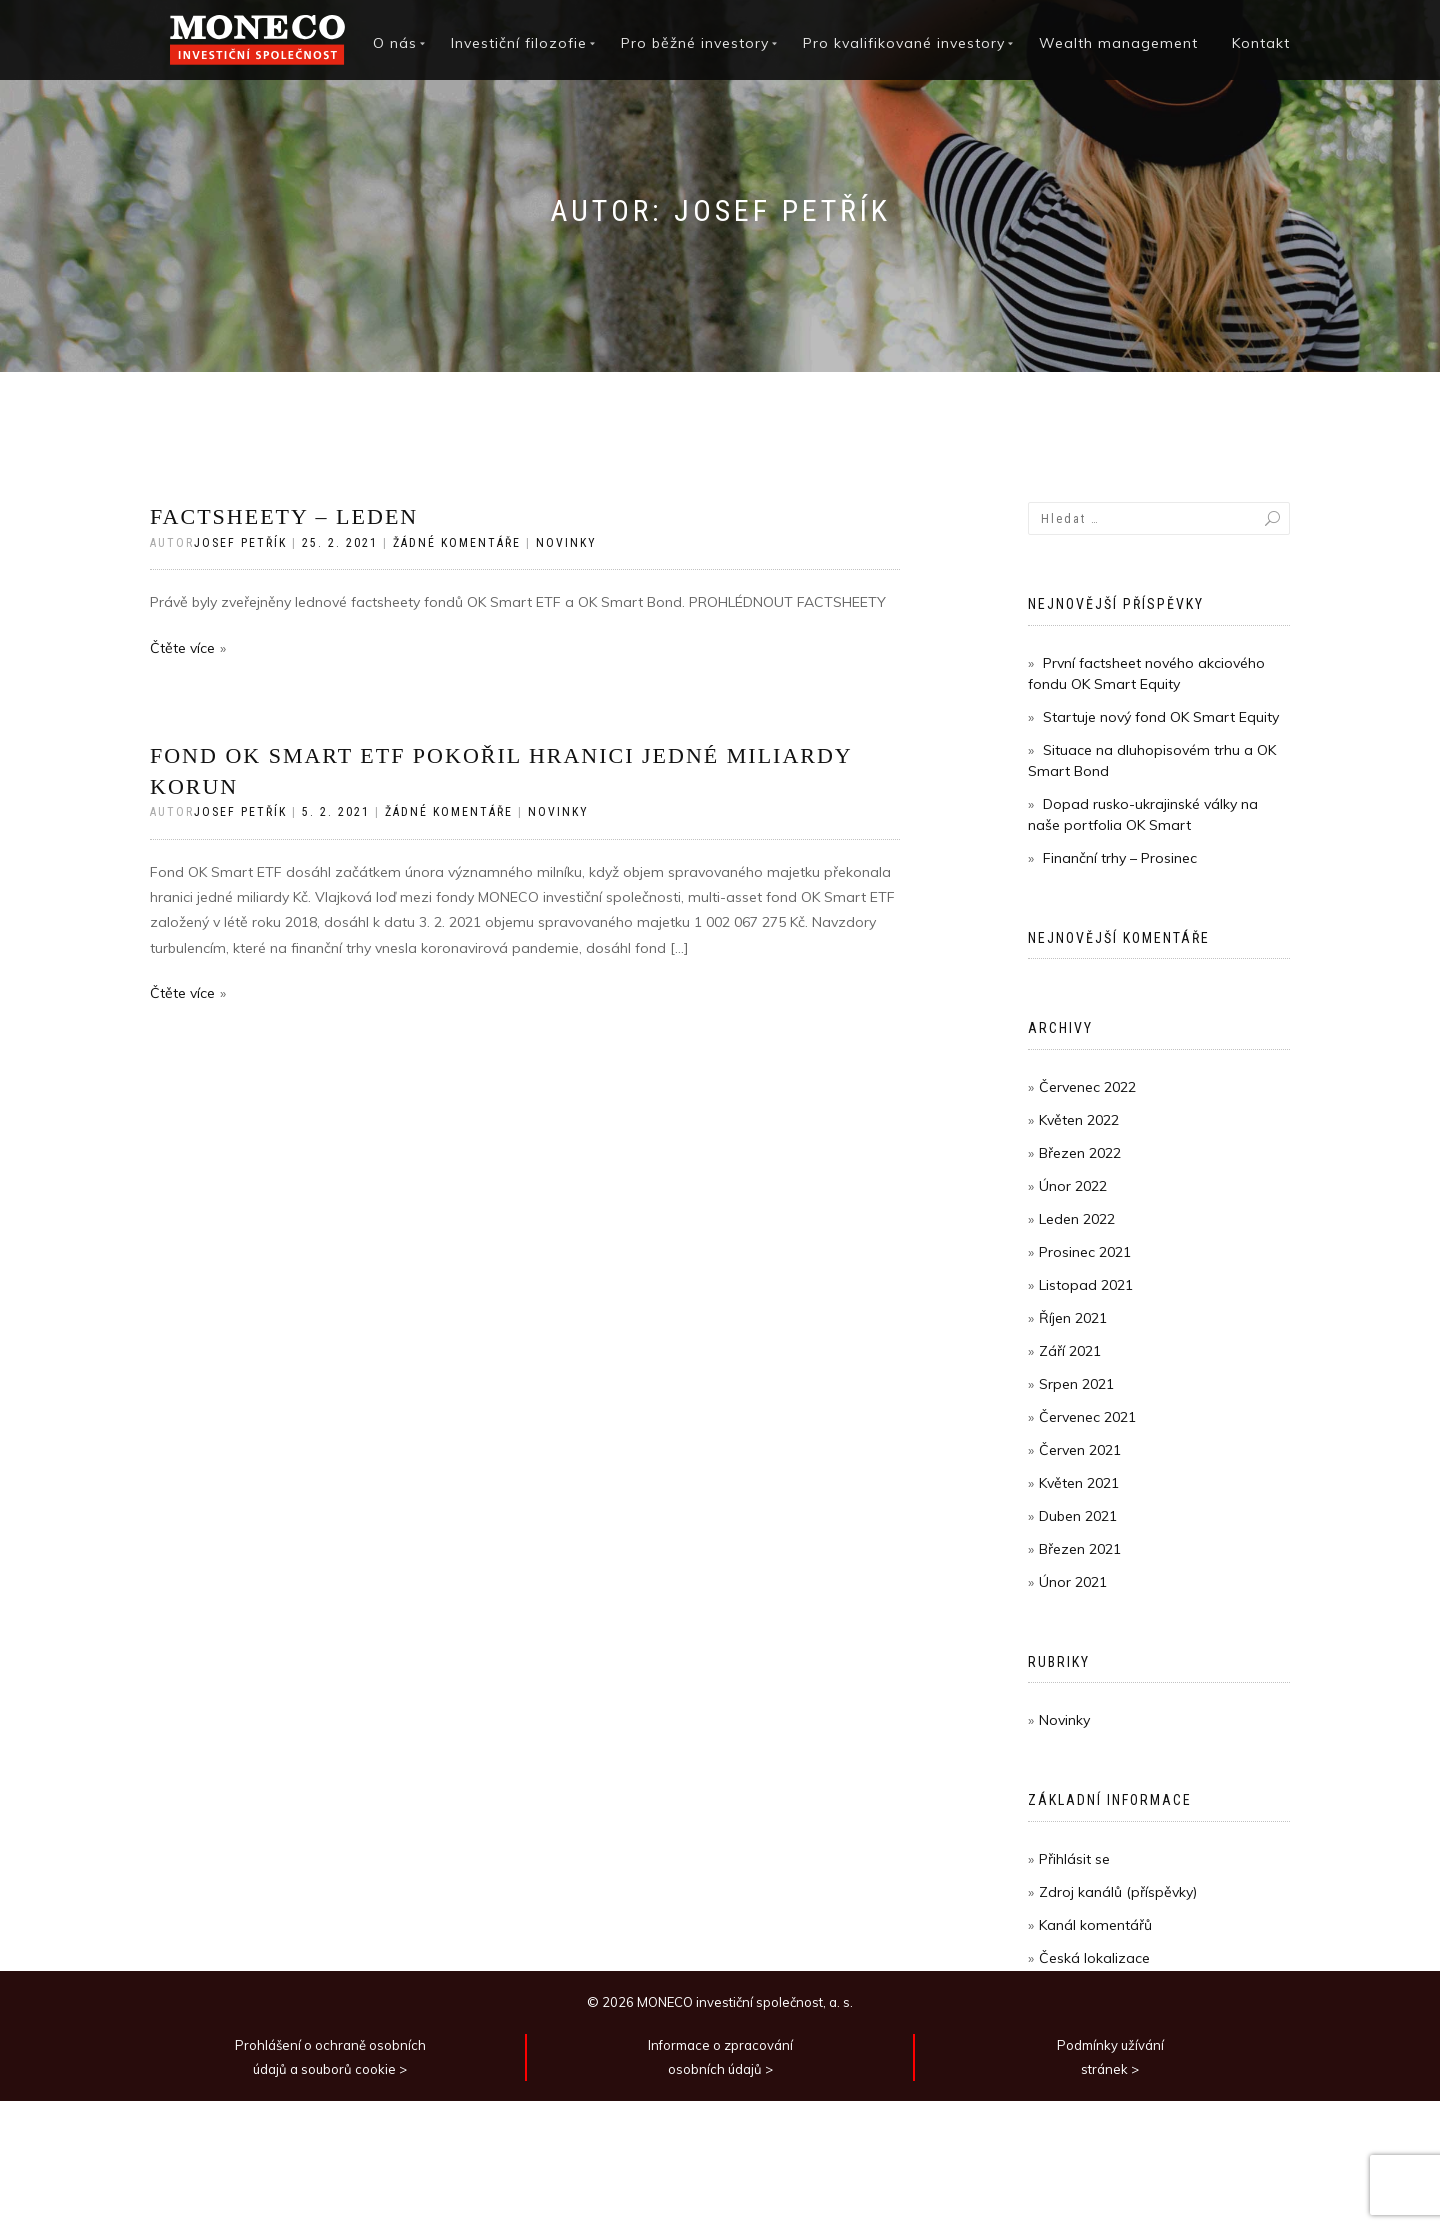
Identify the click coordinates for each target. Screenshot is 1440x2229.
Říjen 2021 (1073, 1318)
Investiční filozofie (519, 43)
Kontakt (1261, 43)
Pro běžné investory (695, 43)
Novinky (566, 543)
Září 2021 (1070, 1351)
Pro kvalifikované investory (904, 43)
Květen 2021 (1079, 1483)
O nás (395, 43)
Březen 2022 (1080, 1153)
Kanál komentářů (1095, 1925)
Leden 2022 (1077, 1219)
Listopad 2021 (1086, 1285)
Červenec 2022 (1087, 1087)
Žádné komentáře (457, 543)
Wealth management (1118, 43)
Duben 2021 (1078, 1516)
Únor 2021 (1073, 1582)
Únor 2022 (1073, 1186)
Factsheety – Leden (284, 516)
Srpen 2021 (1076, 1384)
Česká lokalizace (1094, 1958)
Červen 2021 (1080, 1450)
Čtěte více (182, 648)
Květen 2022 (1079, 1120)
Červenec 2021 (1087, 1417)
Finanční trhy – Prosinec (1120, 858)
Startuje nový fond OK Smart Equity (1161, 717)
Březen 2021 (1080, 1549)
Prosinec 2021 (1085, 1252)
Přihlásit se (1074, 1859)
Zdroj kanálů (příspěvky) (1118, 1892)
